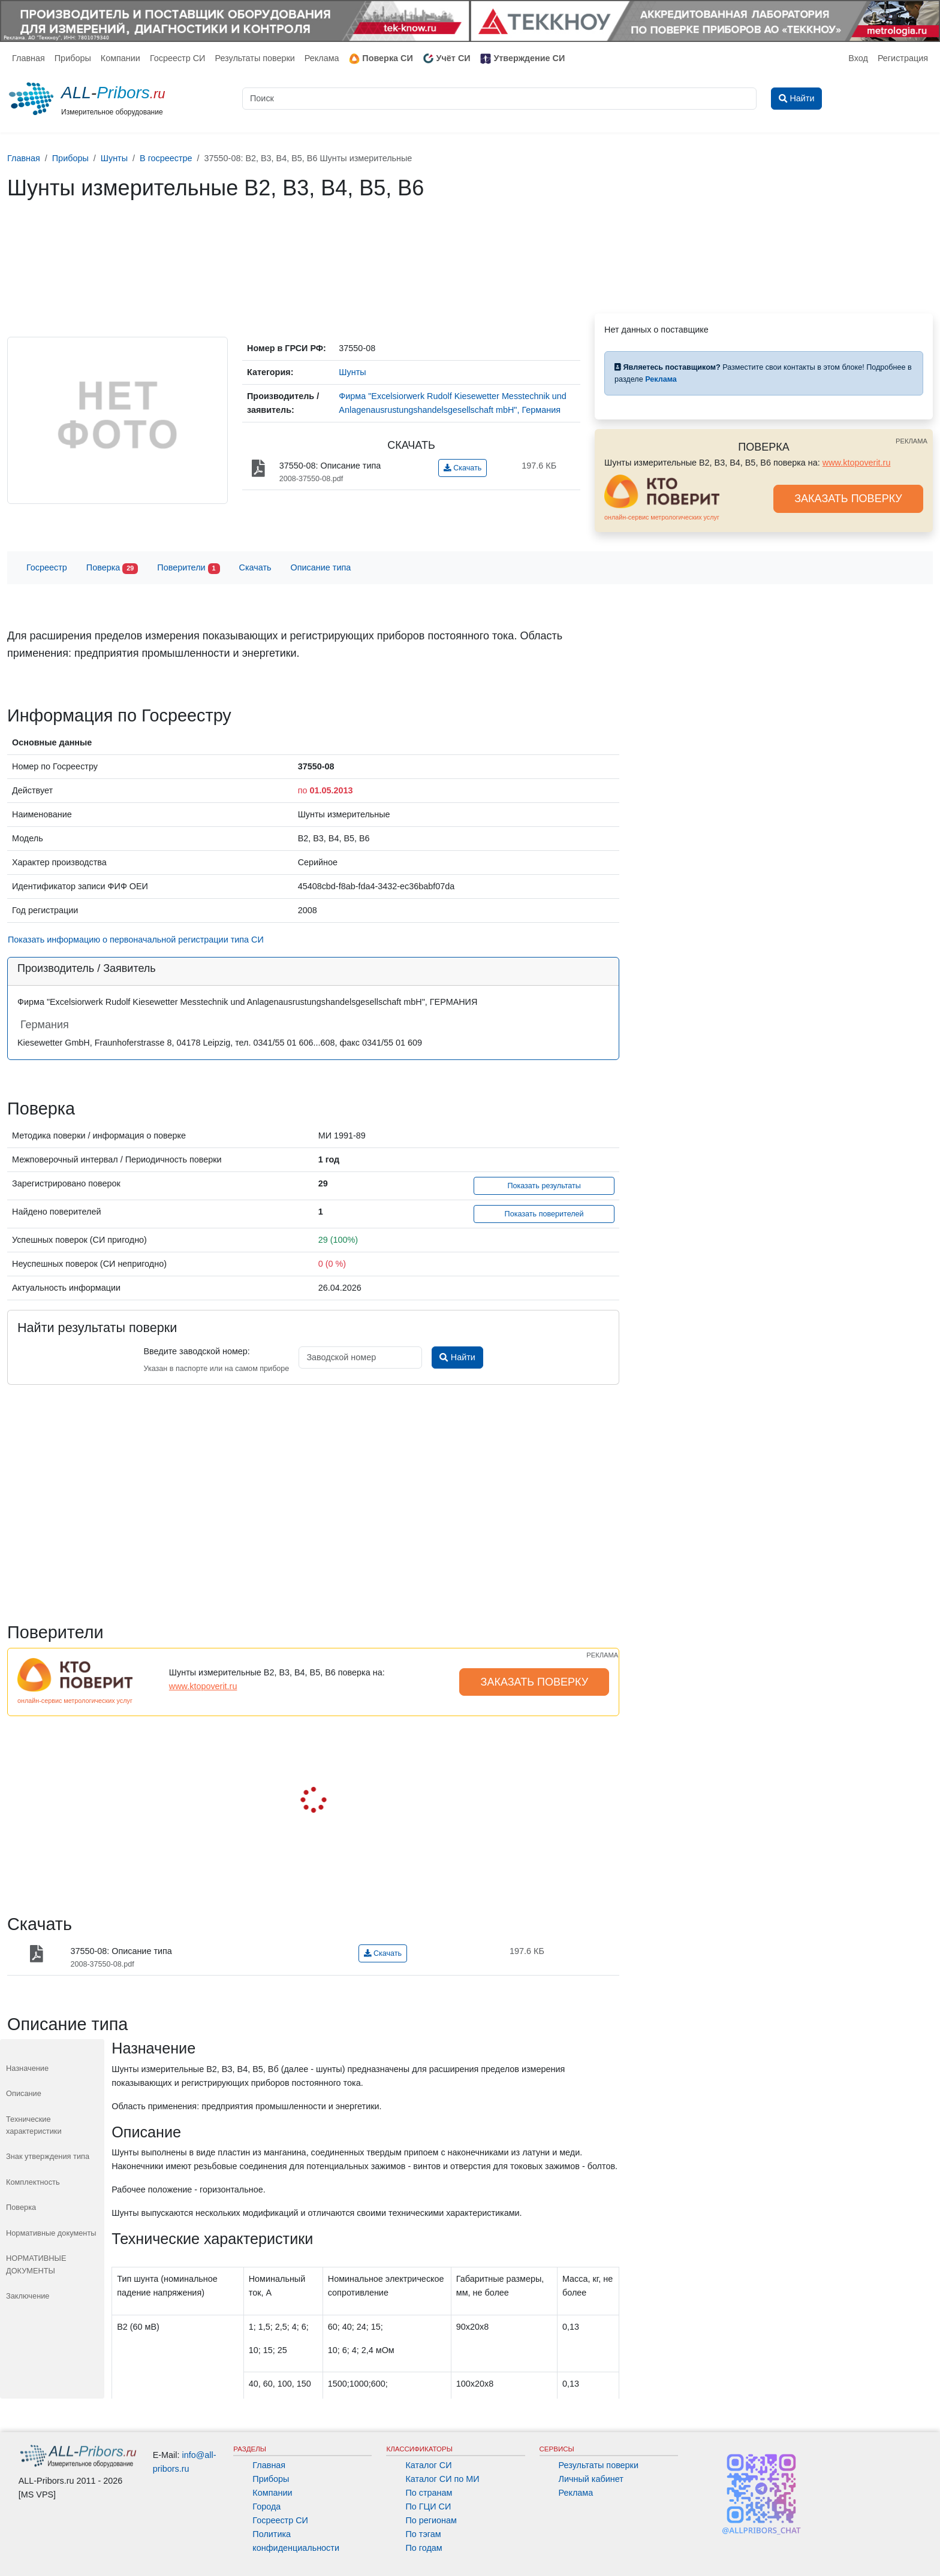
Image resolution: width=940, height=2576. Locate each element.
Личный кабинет (591, 2479)
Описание (23, 2093)
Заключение (28, 2295)
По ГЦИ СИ (428, 2506)
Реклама (322, 58)
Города (266, 2506)
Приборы (73, 58)
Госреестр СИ (178, 58)
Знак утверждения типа (47, 2156)
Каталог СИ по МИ (442, 2479)
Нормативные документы (51, 2232)
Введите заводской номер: (196, 1351)
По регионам (431, 2520)
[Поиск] (499, 98)
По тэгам (423, 2534)
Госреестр (46, 567)
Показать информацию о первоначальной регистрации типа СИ (136, 939)
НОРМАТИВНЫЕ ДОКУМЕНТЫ (36, 2264)
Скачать (462, 468)
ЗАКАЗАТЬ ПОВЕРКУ (848, 499)
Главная (28, 58)
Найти (457, 1357)
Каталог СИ (428, 2465)
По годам (423, 2548)
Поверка (112, 568)
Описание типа (321, 567)
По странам (428, 2493)
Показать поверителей (544, 1214)
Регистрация (903, 58)
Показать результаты (544, 1186)
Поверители (188, 568)
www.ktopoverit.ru (856, 462)
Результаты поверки (254, 58)
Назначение (27, 2068)
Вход (858, 58)
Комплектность (33, 2182)
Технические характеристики (34, 2125)
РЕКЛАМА (911, 441)
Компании (120, 58)
